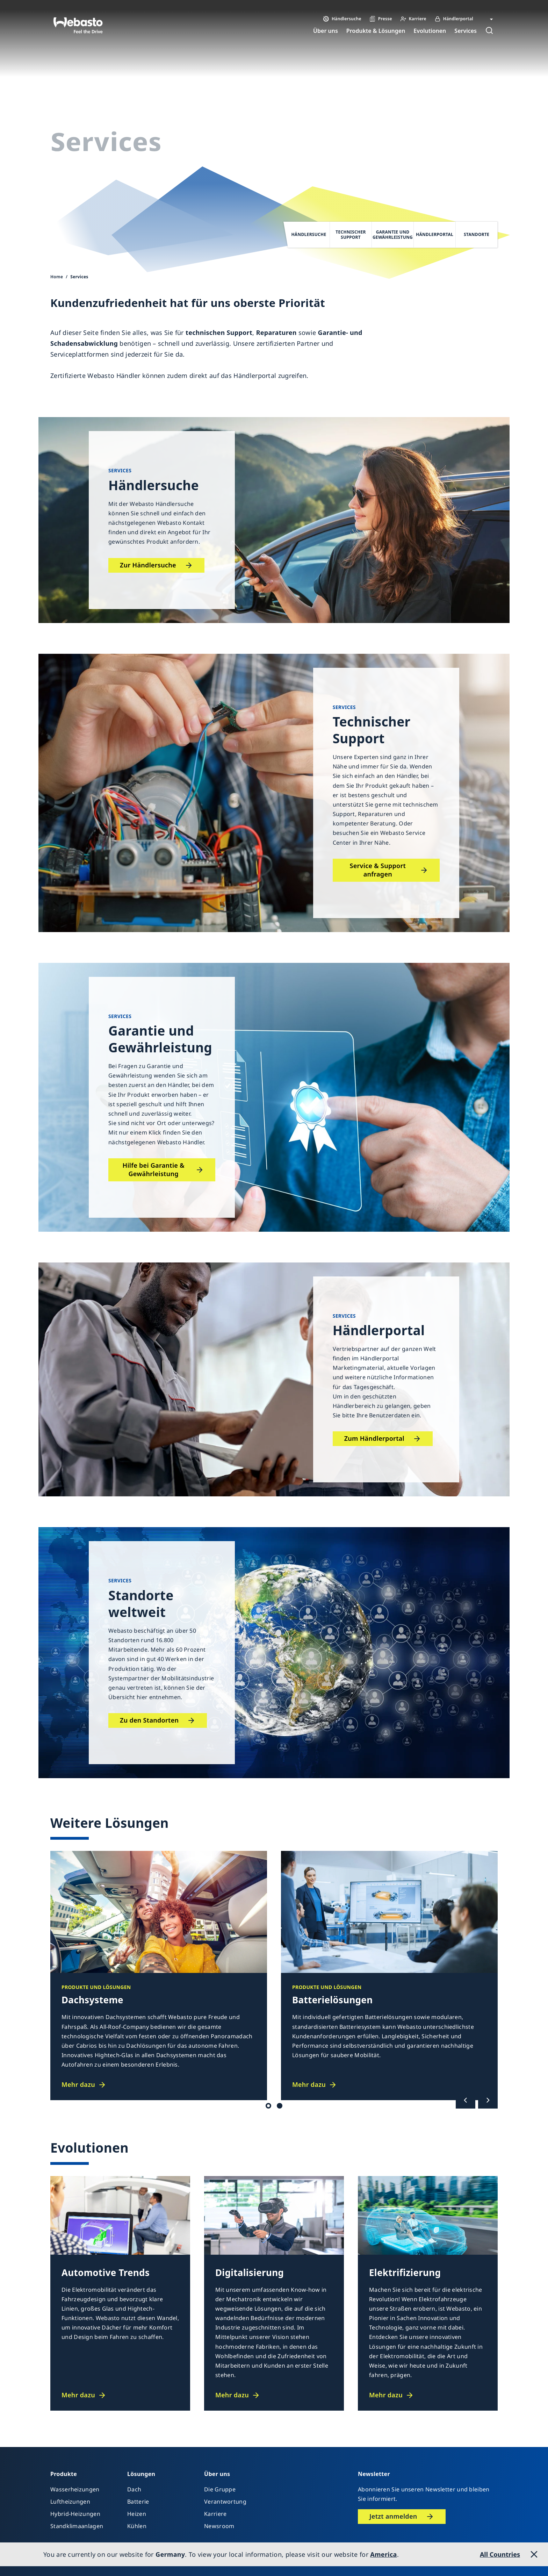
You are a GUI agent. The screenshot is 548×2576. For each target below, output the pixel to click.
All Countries (500, 2554)
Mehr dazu (78, 2085)
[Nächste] (488, 2100)
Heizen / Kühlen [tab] (279, 2106)
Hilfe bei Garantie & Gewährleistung (154, 1169)
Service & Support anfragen (377, 869)
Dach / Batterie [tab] (268, 2106)
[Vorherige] (465, 2100)
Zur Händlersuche (148, 565)
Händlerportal (254, 375)
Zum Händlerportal (374, 1438)
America (383, 2554)
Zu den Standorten (149, 1720)
